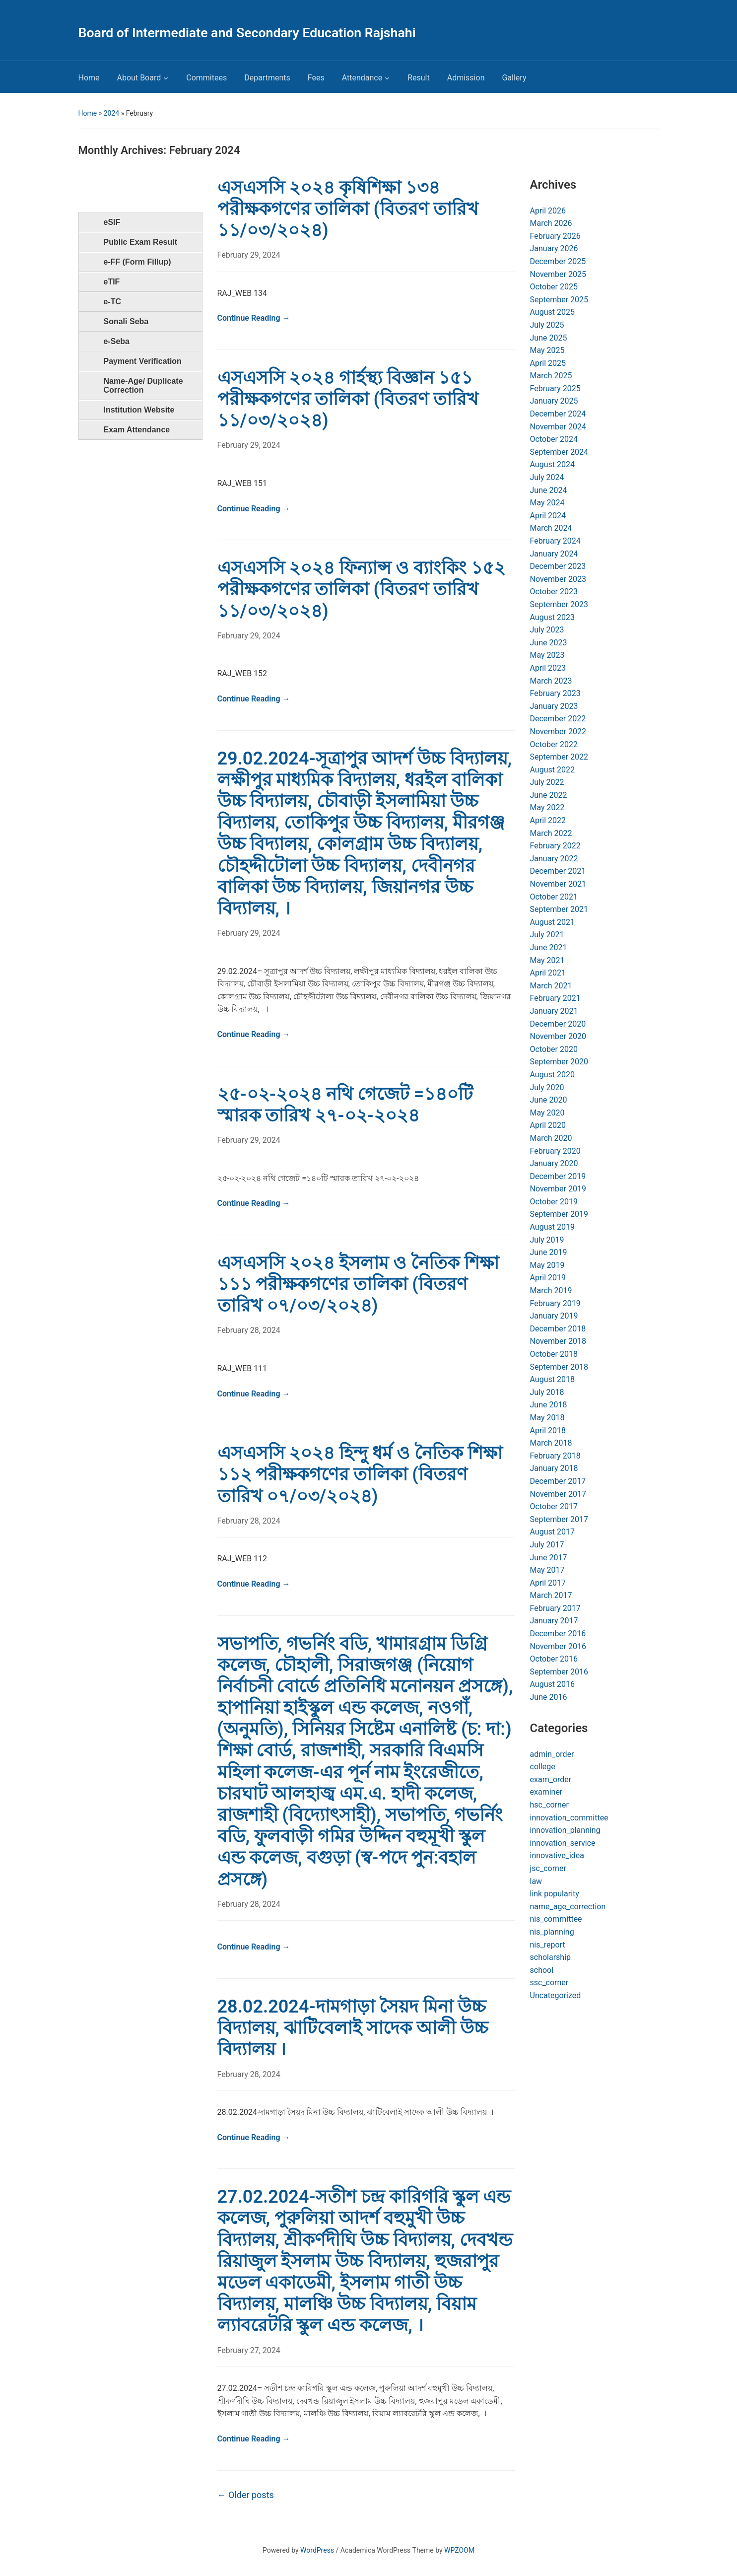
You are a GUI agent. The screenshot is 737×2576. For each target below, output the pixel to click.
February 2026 (555, 236)
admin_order (552, 1754)
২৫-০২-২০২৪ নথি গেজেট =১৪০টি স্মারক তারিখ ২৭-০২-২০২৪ (345, 1105)
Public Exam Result (141, 242)
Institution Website (139, 410)
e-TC (113, 301)
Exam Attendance (137, 429)
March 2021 (551, 985)
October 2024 (554, 439)
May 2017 (547, 1570)
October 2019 (554, 1201)
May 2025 (547, 350)
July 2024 (547, 477)
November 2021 (558, 884)
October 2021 (554, 897)
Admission (466, 77)
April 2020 (548, 1125)
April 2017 (548, 1583)
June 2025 (548, 338)
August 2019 (552, 1227)
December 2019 (558, 1176)
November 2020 (558, 1036)
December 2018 (558, 1328)
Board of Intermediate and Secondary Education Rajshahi (247, 33)
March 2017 (551, 1595)
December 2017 (558, 1481)
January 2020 (554, 1163)
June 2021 (548, 947)
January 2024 (554, 553)
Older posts (245, 2495)
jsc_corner (548, 1868)
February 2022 (555, 845)
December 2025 (558, 261)
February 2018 (555, 1456)
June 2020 (548, 1100)
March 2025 (551, 375)
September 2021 (559, 909)
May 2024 (547, 502)
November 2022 (558, 731)
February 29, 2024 (248, 255)
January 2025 (554, 401)
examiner (546, 1792)
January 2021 (554, 1011)
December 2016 (558, 1633)
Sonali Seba (126, 321)
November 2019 (558, 1188)
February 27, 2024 (248, 2350)
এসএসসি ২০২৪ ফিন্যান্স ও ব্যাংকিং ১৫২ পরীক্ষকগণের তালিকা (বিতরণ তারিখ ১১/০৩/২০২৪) (361, 589)
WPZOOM (459, 2550)
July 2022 (547, 782)
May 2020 (547, 1112)
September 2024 (559, 452)
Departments (267, 77)
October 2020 (554, 1049)
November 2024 (558, 426)
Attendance (362, 77)
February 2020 (555, 1151)
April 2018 (548, 1430)
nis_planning (552, 1932)
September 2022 (559, 757)
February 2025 (555, 388)
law (536, 1881)
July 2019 (547, 1240)
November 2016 (558, 1646)
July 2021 (547, 934)
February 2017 (555, 1608)
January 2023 (554, 706)
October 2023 (554, 591)
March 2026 (551, 223)
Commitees (206, 77)
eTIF (112, 282)
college (542, 1766)
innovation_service (563, 1843)
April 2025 (548, 363)
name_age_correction (568, 1906)
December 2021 (558, 871)
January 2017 (554, 1620)
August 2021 (552, 922)
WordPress (317, 2550)
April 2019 (548, 1277)
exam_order (551, 1779)
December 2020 (558, 1024)
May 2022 (547, 807)
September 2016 (559, 1671)
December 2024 (558, 413)
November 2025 (558, 274)
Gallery (514, 77)
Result (418, 77)
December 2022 (558, 718)
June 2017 (548, 1557)
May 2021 (547, 960)
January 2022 (554, 858)
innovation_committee (569, 1817)
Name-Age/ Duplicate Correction (143, 385)
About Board (139, 77)
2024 (111, 113)
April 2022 (548, 820)
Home (89, 77)
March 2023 (551, 681)
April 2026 (548, 210)
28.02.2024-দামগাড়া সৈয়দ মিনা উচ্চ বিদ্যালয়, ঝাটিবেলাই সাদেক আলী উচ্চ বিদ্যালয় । (352, 2028)
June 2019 (548, 1252)
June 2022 (548, 795)
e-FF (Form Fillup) (137, 262)
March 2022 (551, 833)
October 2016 (554, 1659)
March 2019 (551, 1290)
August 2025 (552, 312)
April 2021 (548, 972)
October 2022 (554, 744)
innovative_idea (557, 1855)
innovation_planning (565, 1830)
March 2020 (551, 1138)
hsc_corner (549, 1805)
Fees (316, 77)
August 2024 (552, 464)
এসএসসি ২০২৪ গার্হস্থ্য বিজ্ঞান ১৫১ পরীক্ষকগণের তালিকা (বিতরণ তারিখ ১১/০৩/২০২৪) (347, 399)
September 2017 (559, 1519)
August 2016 (552, 1684)
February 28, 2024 (248, 1330)
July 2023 (547, 629)
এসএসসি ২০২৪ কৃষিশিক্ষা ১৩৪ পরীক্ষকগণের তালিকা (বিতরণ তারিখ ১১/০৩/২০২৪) (347, 209)
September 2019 (559, 1214)
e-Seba (117, 341)
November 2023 (558, 579)
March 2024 (551, 528)
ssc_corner (549, 1982)
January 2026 (554, 248)
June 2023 (548, 642)
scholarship (550, 1957)
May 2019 (547, 1265)
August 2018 (552, 1379)
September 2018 (559, 1367)
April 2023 (548, 668)
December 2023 (558, 566)
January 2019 (554, 1316)
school (542, 1970)
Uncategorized (555, 1995)
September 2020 (559, 1061)
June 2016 (548, 1697)
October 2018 (554, 1354)
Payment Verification (143, 361)
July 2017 (547, 1544)
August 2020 (552, 1074)
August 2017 (552, 1531)
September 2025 (559, 299)
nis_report (547, 1944)
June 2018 (548, 1404)
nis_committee (556, 1919)
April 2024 (548, 515)
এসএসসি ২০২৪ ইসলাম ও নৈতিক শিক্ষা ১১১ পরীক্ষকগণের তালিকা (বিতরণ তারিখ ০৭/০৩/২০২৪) (358, 1284)
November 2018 (558, 1341)
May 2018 (547, 1417)
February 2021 (555, 998)
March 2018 (551, 1443)
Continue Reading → (253, 318)
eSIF (112, 222)
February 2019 (555, 1303)
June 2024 (548, 490)
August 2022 (552, 769)
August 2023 (552, 617)
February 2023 (555, 693)
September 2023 (559, 604)
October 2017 (554, 1506)
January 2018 (554, 1468)
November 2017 (558, 1494)
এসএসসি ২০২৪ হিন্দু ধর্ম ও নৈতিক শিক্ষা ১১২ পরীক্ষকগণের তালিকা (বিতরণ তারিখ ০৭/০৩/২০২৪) (360, 1474)
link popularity (554, 1893)
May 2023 (547, 655)
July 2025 (547, 325)
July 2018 (547, 1392)
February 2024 (555, 541)
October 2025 (554, 286)
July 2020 (547, 1087)
